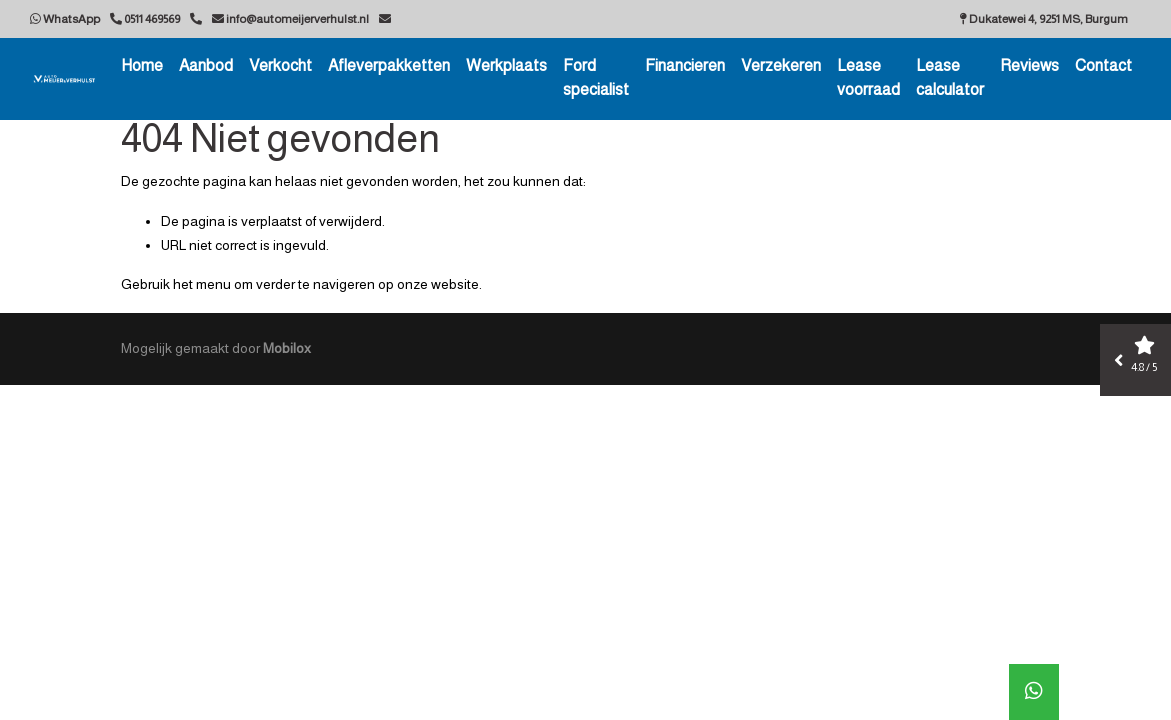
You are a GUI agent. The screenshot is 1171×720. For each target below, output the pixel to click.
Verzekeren (781, 65)
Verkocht (280, 65)
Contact (1103, 65)
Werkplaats (506, 65)
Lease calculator (950, 77)
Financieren (685, 65)
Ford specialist (596, 77)
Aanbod (206, 65)
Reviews (1029, 65)
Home (142, 65)
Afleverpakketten (389, 65)
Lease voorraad (868, 77)
